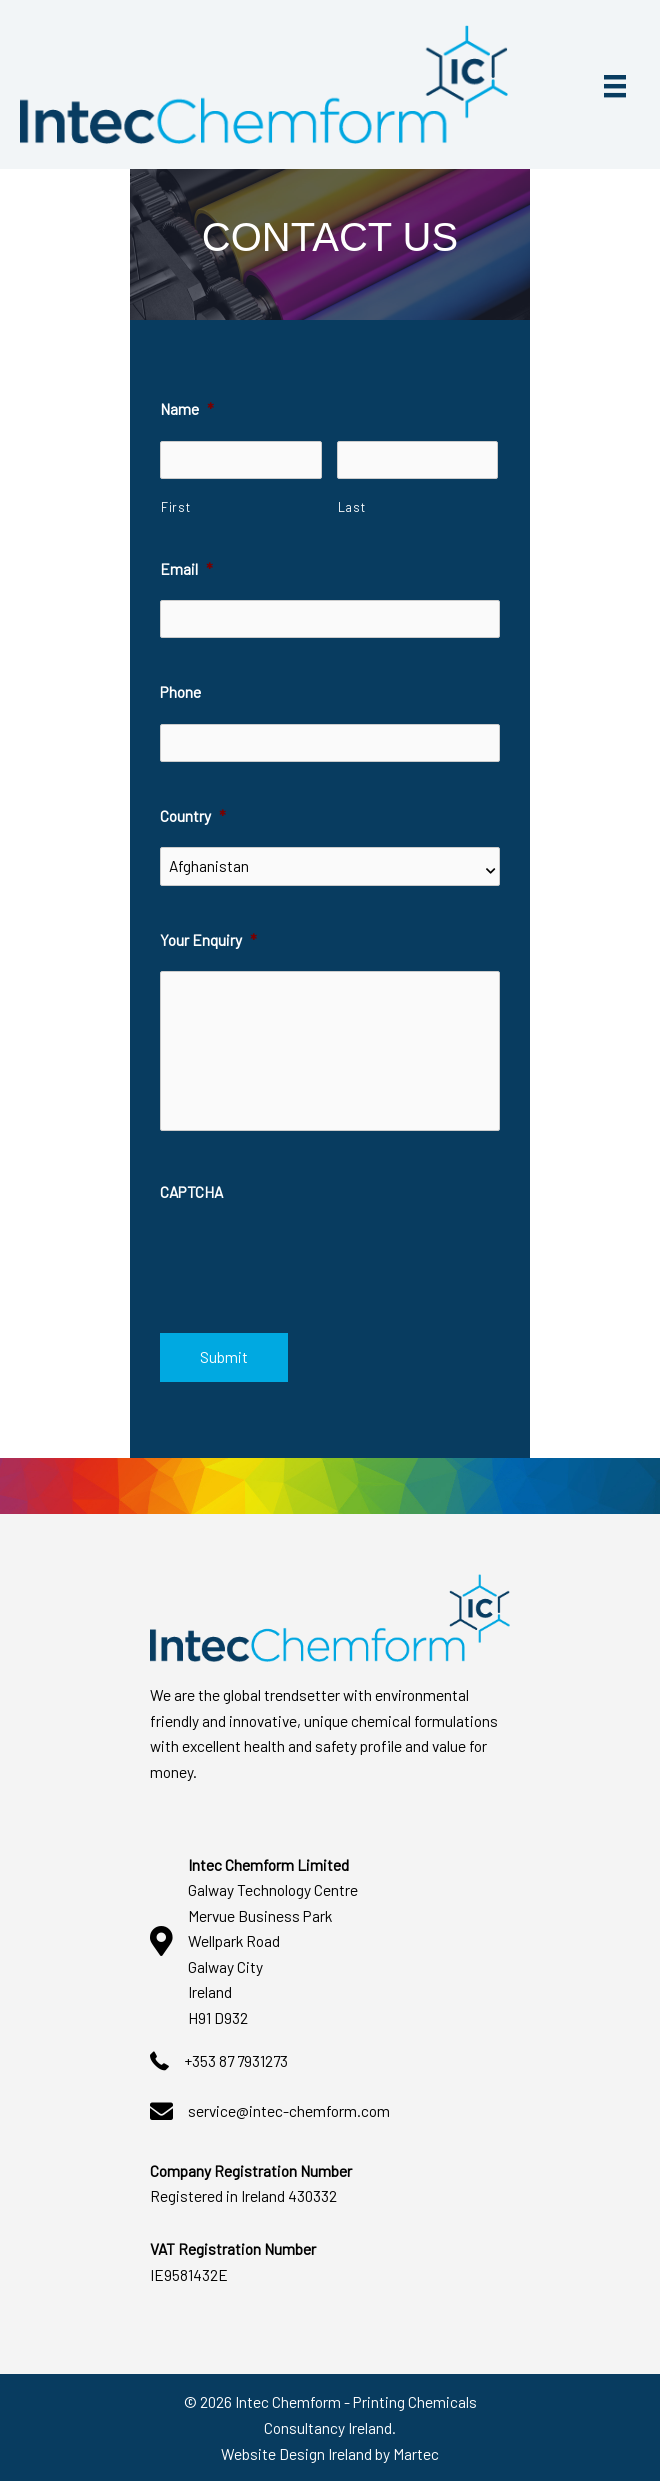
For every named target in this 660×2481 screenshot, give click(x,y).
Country (193, 815)
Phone (180, 691)
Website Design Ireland (296, 2452)
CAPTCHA (191, 1191)
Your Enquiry (208, 939)
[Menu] (615, 85)
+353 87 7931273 (236, 2060)
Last (352, 507)
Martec (416, 2452)
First (175, 507)
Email (186, 568)
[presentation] (312, 1262)
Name (187, 408)
